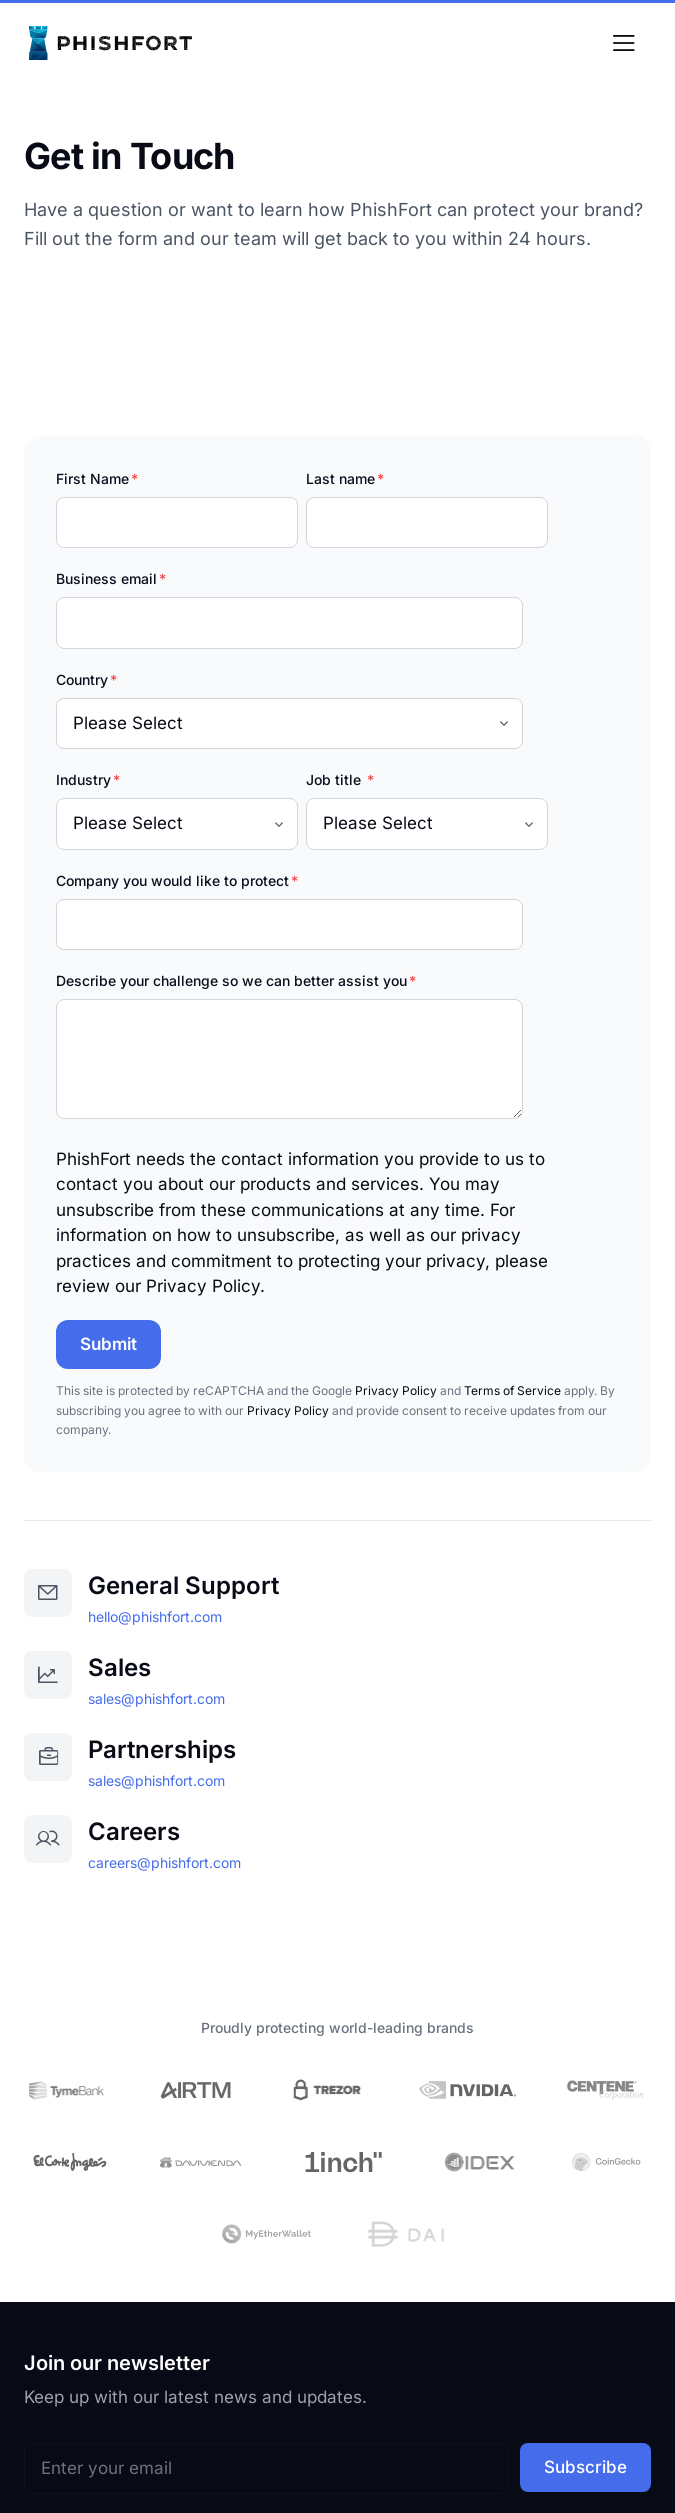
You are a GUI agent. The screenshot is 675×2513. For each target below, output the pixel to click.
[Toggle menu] (623, 44)
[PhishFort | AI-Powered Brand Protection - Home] (114, 45)
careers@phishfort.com (164, 1862)
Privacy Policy (396, 1390)
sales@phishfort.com (156, 1698)
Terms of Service (512, 1390)
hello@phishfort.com (155, 1616)
